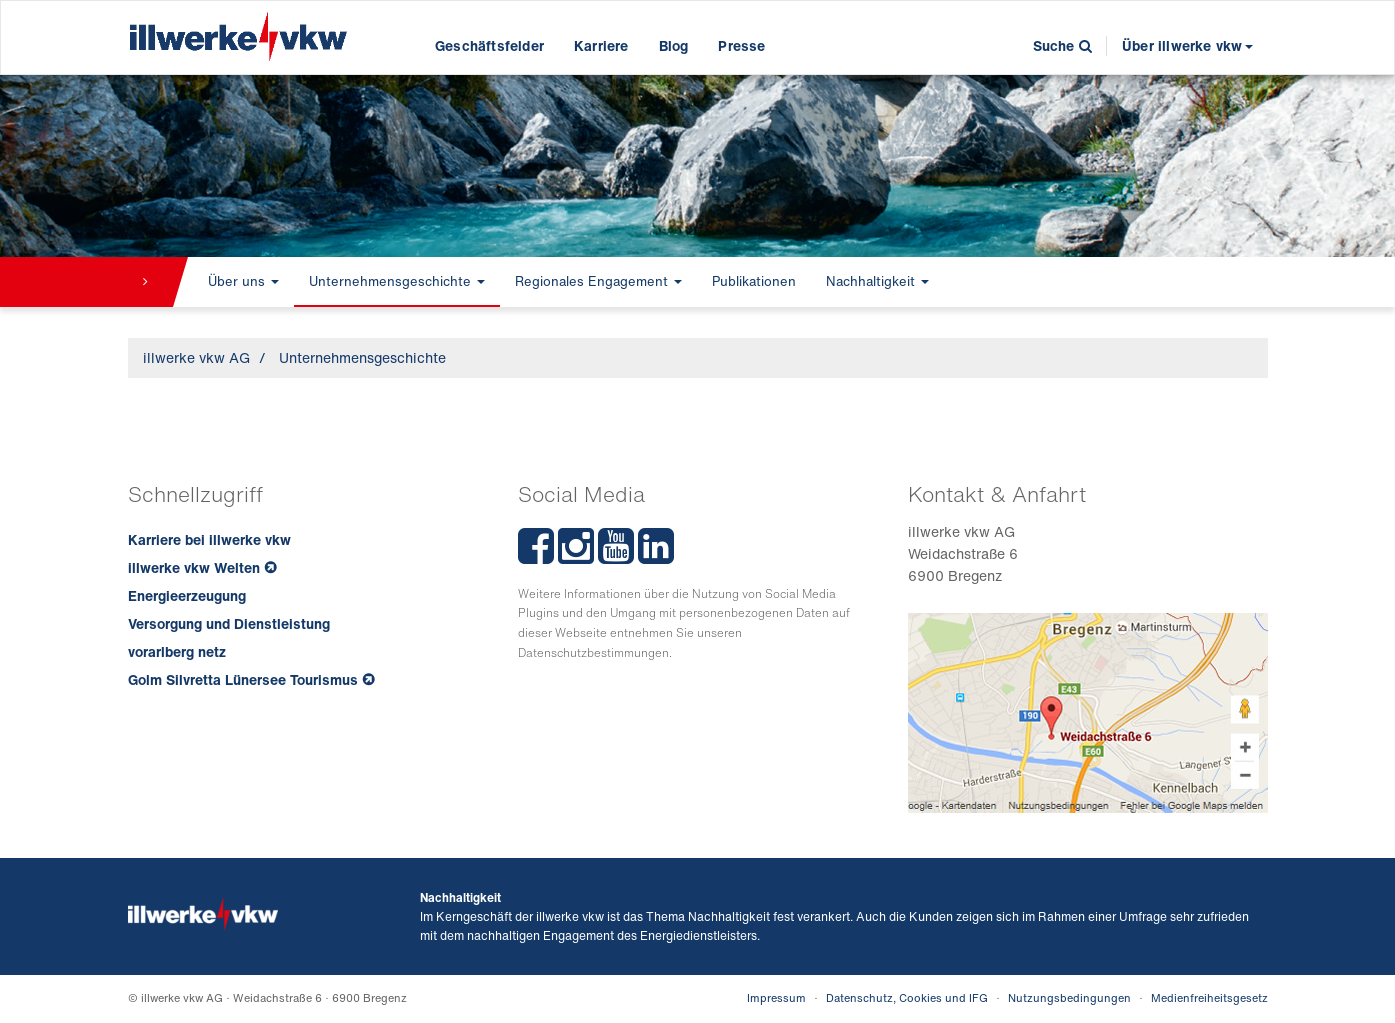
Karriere (601, 45)
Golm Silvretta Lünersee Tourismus (243, 679)
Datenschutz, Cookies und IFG (907, 998)
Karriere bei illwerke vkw (209, 539)
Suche (1062, 45)
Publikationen (754, 281)
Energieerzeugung (187, 595)
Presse (741, 45)
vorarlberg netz (177, 651)
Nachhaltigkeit (877, 281)
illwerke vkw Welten (194, 567)
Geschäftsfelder (489, 45)
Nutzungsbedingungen (1069, 998)
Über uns (243, 281)
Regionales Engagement (598, 281)
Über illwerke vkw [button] (1187, 45)
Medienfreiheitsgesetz (1209, 998)
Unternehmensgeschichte (397, 281)
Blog (674, 45)
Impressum (776, 998)
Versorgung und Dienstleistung (229, 623)
